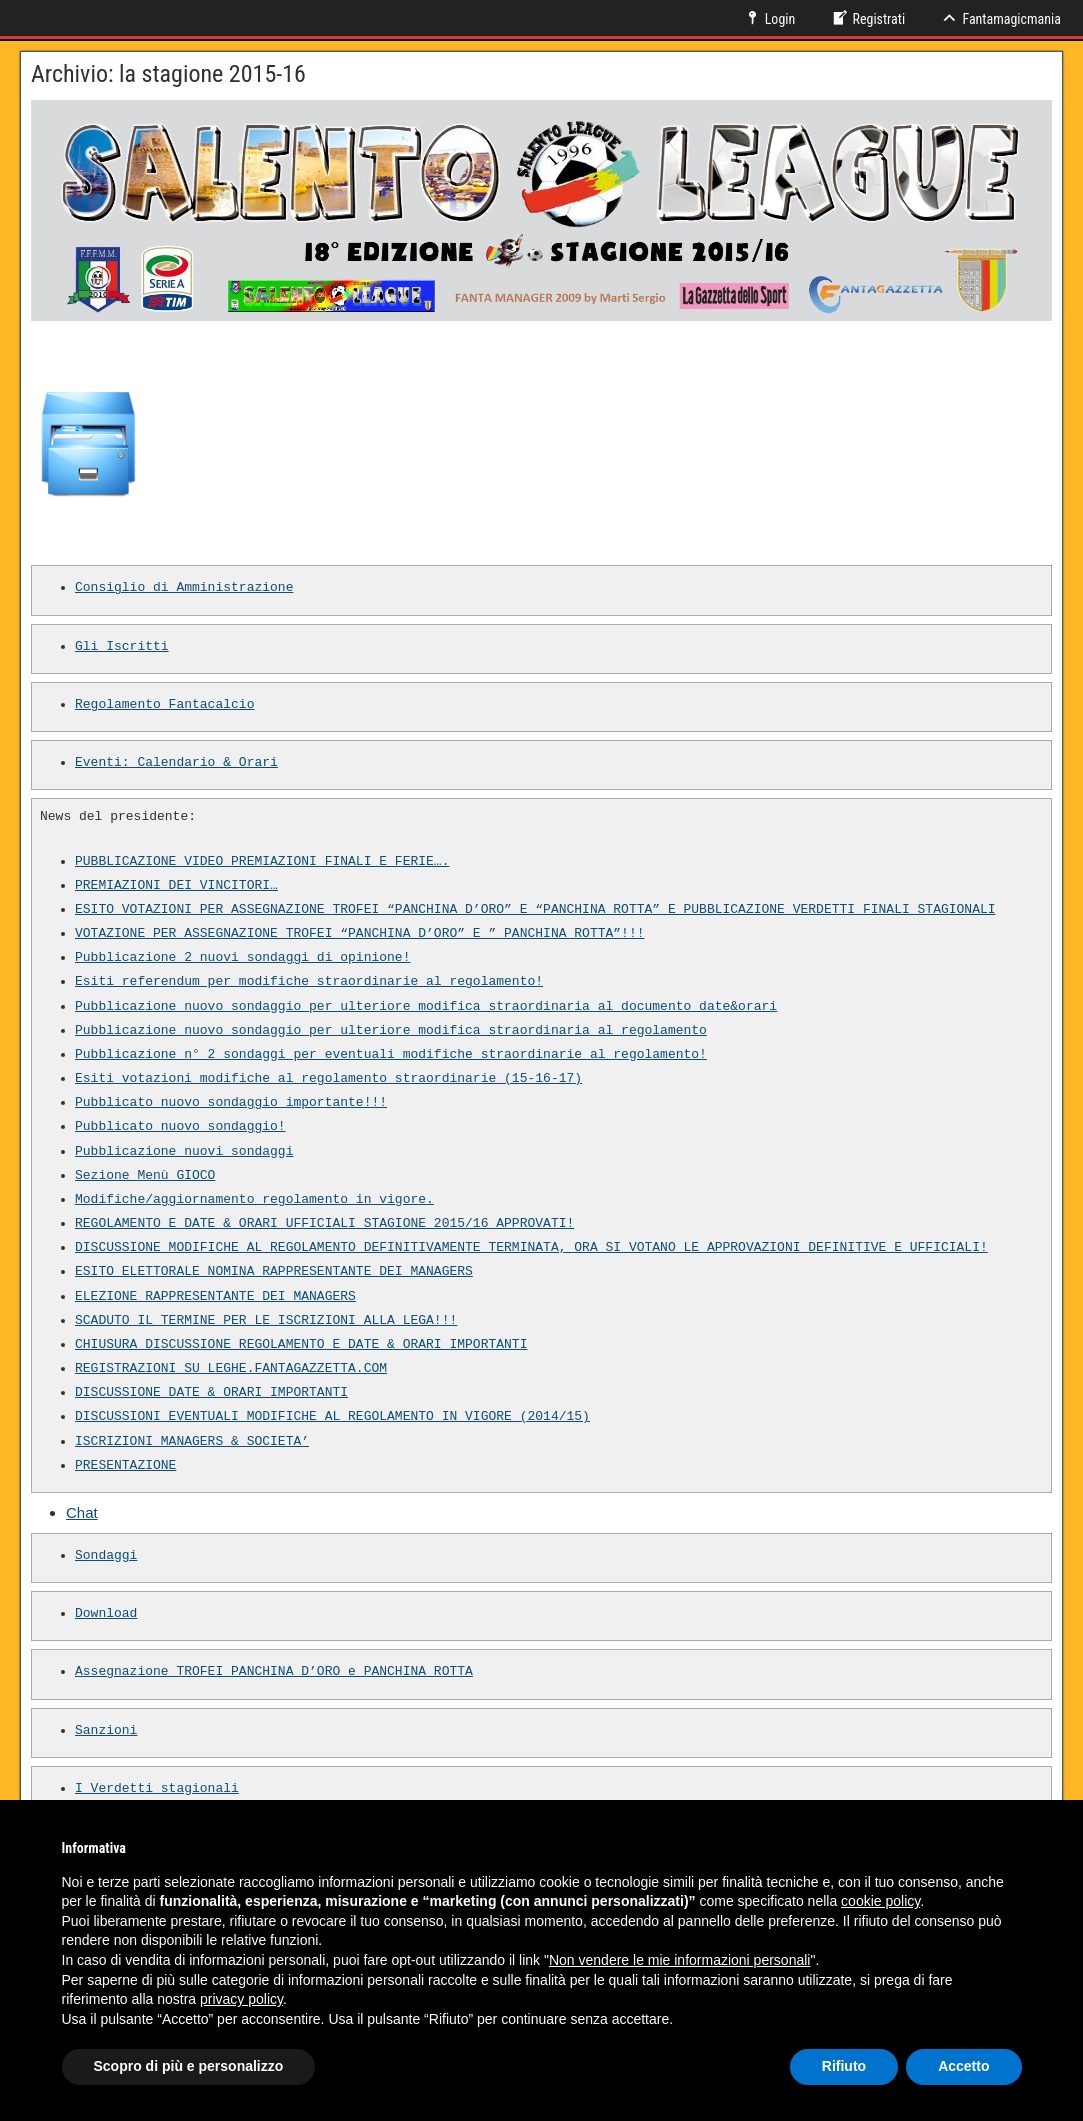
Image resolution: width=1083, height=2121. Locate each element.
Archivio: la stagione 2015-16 (168, 74)
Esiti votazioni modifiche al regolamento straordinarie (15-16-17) (328, 1079)
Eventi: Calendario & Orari (176, 763)
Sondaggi (106, 1556)
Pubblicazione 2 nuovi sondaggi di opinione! (242, 958)
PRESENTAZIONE (125, 1466)
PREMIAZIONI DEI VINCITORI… (176, 886)
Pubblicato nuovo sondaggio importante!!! (231, 1103)
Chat (82, 1512)
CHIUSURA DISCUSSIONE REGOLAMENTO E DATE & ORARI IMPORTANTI (301, 1345)
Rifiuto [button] (844, 2066)
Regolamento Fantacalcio (164, 705)
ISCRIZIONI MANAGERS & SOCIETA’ (192, 1442)
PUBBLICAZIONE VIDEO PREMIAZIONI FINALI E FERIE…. (262, 862)
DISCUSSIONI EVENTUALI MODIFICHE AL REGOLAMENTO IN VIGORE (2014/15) (332, 1417)
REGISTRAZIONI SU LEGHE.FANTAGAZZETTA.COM (231, 1369)
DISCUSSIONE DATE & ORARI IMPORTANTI (211, 1393)
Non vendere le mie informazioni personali (679, 1960)
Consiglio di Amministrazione (184, 588)
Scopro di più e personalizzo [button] (189, 2066)
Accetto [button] (963, 2066)
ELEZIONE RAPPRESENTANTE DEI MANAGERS (215, 1297)
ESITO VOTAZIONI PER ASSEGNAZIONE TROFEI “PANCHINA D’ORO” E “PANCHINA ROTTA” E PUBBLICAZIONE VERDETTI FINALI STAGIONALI (535, 910)
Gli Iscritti (122, 647)
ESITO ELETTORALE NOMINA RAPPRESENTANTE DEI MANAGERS (274, 1272)
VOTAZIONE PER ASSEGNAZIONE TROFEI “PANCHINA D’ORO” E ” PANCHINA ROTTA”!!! (359, 934)
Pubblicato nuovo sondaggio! (180, 1127)
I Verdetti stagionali (157, 1789)
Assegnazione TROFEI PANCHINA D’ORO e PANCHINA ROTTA (274, 1672)
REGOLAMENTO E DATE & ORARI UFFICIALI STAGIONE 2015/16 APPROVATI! (324, 1224)
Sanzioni (106, 1731)
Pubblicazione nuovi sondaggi (184, 1152)
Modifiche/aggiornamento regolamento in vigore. (254, 1200)
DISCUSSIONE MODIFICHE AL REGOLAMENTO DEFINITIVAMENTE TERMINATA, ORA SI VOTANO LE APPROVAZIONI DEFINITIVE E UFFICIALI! (531, 1248)
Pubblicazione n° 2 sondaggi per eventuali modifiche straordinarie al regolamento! (391, 1055)
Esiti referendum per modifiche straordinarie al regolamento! (309, 982)
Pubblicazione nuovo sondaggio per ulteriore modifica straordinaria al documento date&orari (426, 1007)
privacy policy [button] (241, 1999)
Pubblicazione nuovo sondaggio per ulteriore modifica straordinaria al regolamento (391, 1031)
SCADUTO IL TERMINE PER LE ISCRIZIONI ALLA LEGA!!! (266, 1321)
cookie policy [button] (880, 1901)
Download (106, 1614)
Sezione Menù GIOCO (145, 1176)
